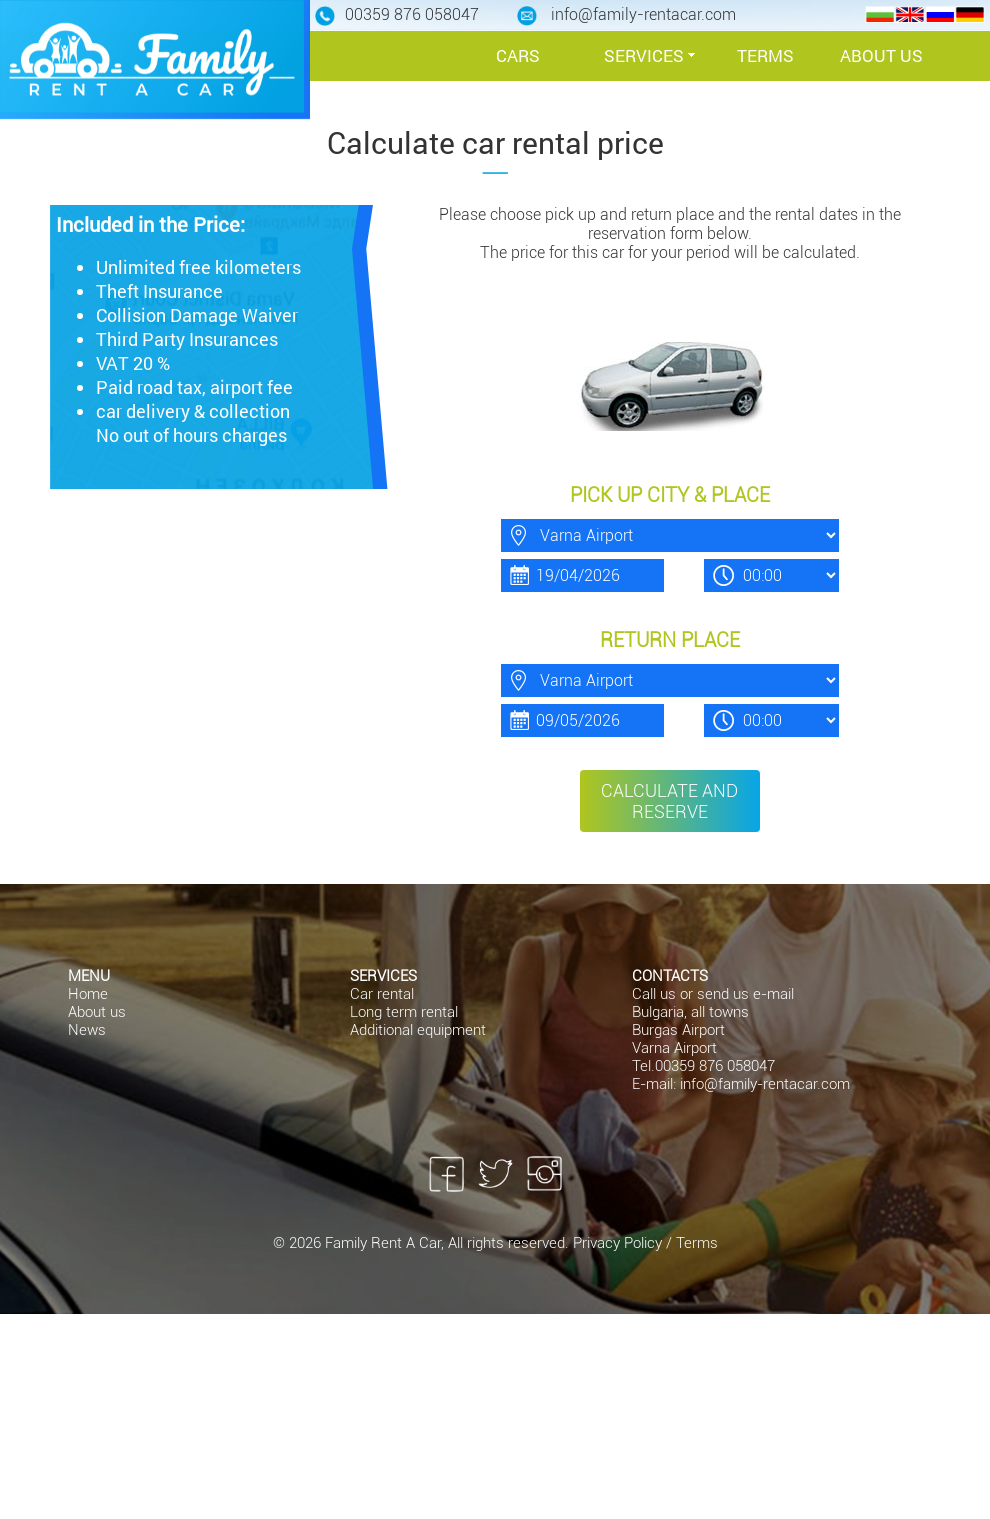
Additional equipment (418, 1030)
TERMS (765, 55)
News (87, 1030)
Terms (697, 1243)
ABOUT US (881, 55)
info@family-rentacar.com (765, 1084)
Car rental (382, 994)
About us (97, 1012)
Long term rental (404, 1012)
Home (88, 994)
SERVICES (644, 55)
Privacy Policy (619, 1243)
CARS (518, 55)
